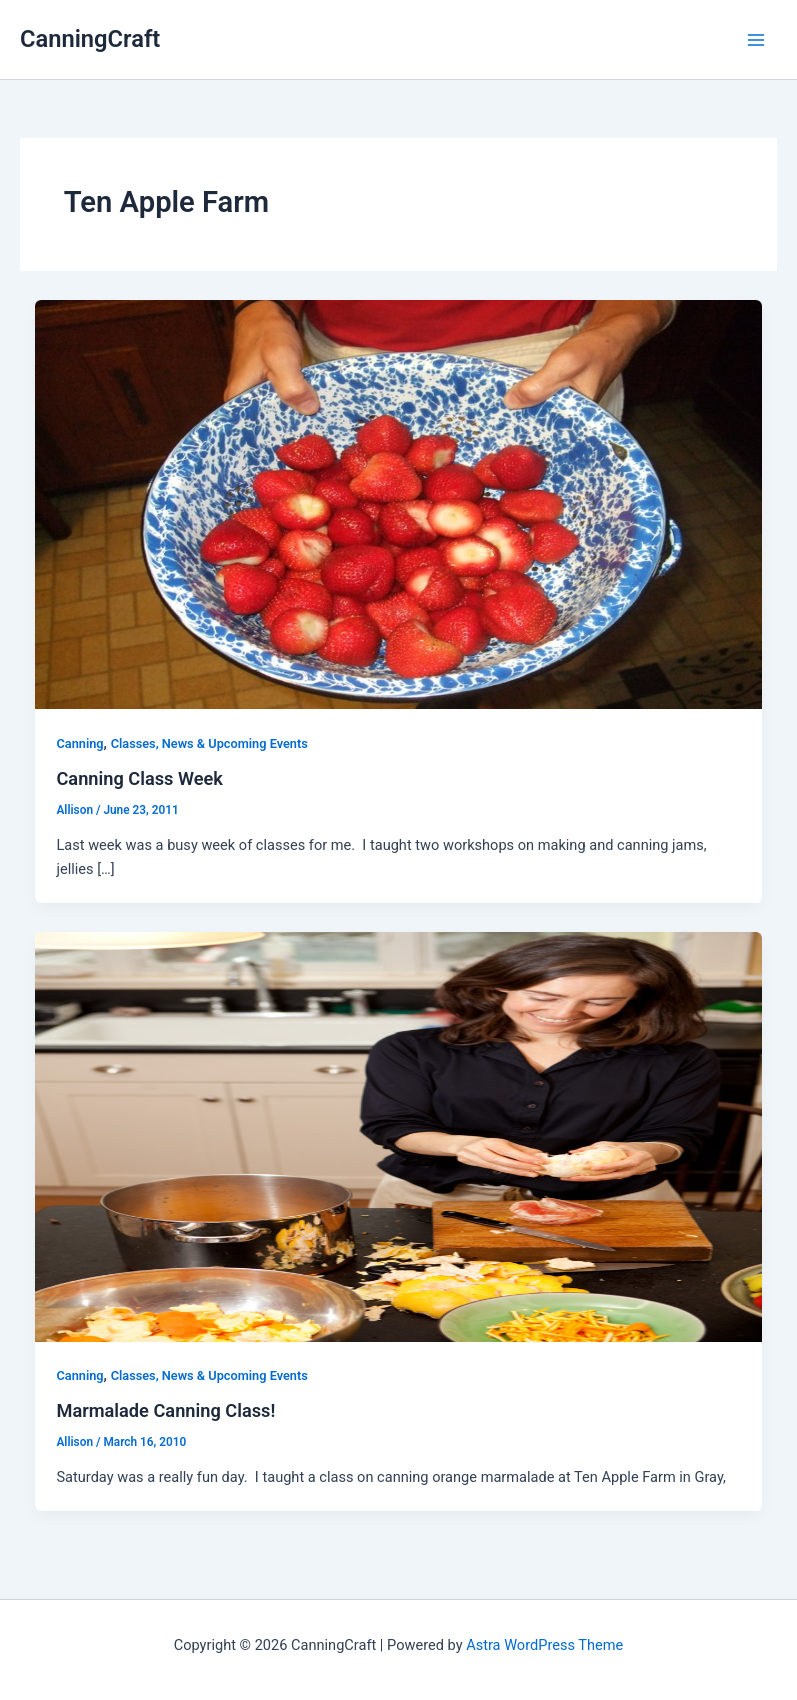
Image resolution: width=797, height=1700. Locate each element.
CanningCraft (90, 39)
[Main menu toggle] (756, 40)
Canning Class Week (139, 778)
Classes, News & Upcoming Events (209, 743)
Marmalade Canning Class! (165, 1410)
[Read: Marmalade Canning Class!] (399, 1136)
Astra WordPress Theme (544, 1645)
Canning (79, 743)
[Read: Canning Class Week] (399, 503)
